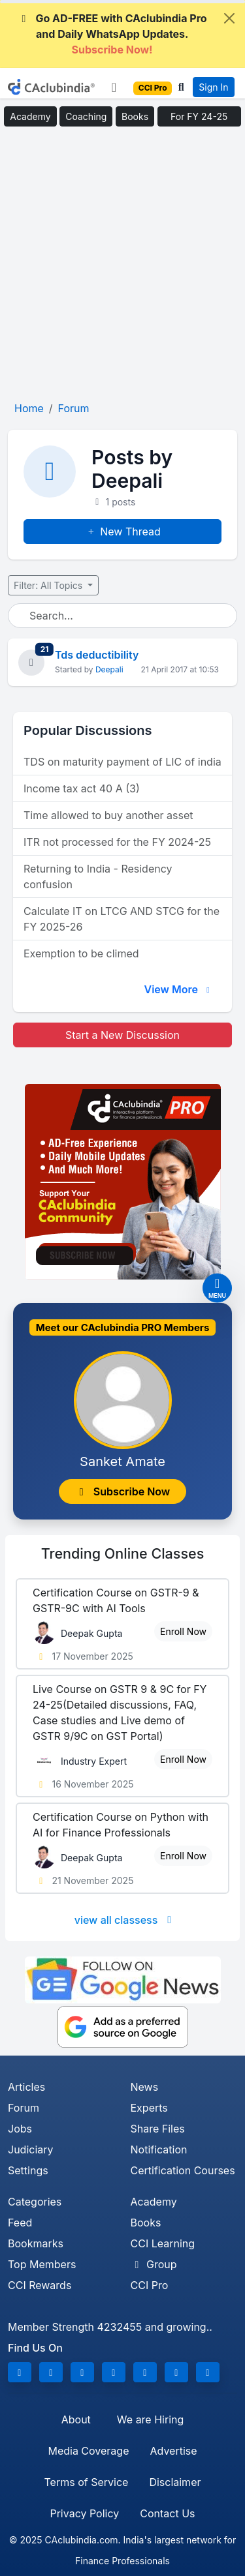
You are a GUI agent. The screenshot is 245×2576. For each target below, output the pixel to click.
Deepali (109, 669)
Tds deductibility (97, 654)
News (145, 2086)
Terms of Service (86, 2482)
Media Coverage (88, 2450)
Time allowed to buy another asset (108, 815)
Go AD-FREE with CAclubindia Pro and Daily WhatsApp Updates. (111, 34)
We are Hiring (150, 2419)
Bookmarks (35, 2243)
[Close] (229, 18)
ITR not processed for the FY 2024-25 (117, 841)
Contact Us (167, 2513)
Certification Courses (183, 2170)
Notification (159, 2149)
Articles (26, 2086)
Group (154, 2264)
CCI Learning (163, 2243)
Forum (23, 2107)
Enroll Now (183, 1631)
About (76, 2419)
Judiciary (31, 2149)
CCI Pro (150, 2285)
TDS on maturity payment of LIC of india (122, 761)
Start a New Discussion (122, 1034)
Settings (28, 2170)
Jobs (20, 2128)
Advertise (173, 2450)
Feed (20, 2222)
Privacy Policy (84, 2513)
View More (178, 989)
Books (135, 116)
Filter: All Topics (49, 585)
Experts (149, 2107)
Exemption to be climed (81, 953)
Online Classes (122, 1553)
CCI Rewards (39, 2285)
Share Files (158, 2128)
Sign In (213, 87)
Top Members (42, 2264)
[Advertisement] (122, 268)
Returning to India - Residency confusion (98, 876)
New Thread (122, 531)
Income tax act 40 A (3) (82, 788)
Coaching (85, 116)
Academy (30, 116)
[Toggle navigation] (114, 87)
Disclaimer (175, 2482)
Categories (34, 2201)
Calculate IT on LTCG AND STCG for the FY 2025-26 (122, 919)
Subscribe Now (123, 1491)
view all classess (125, 1919)
